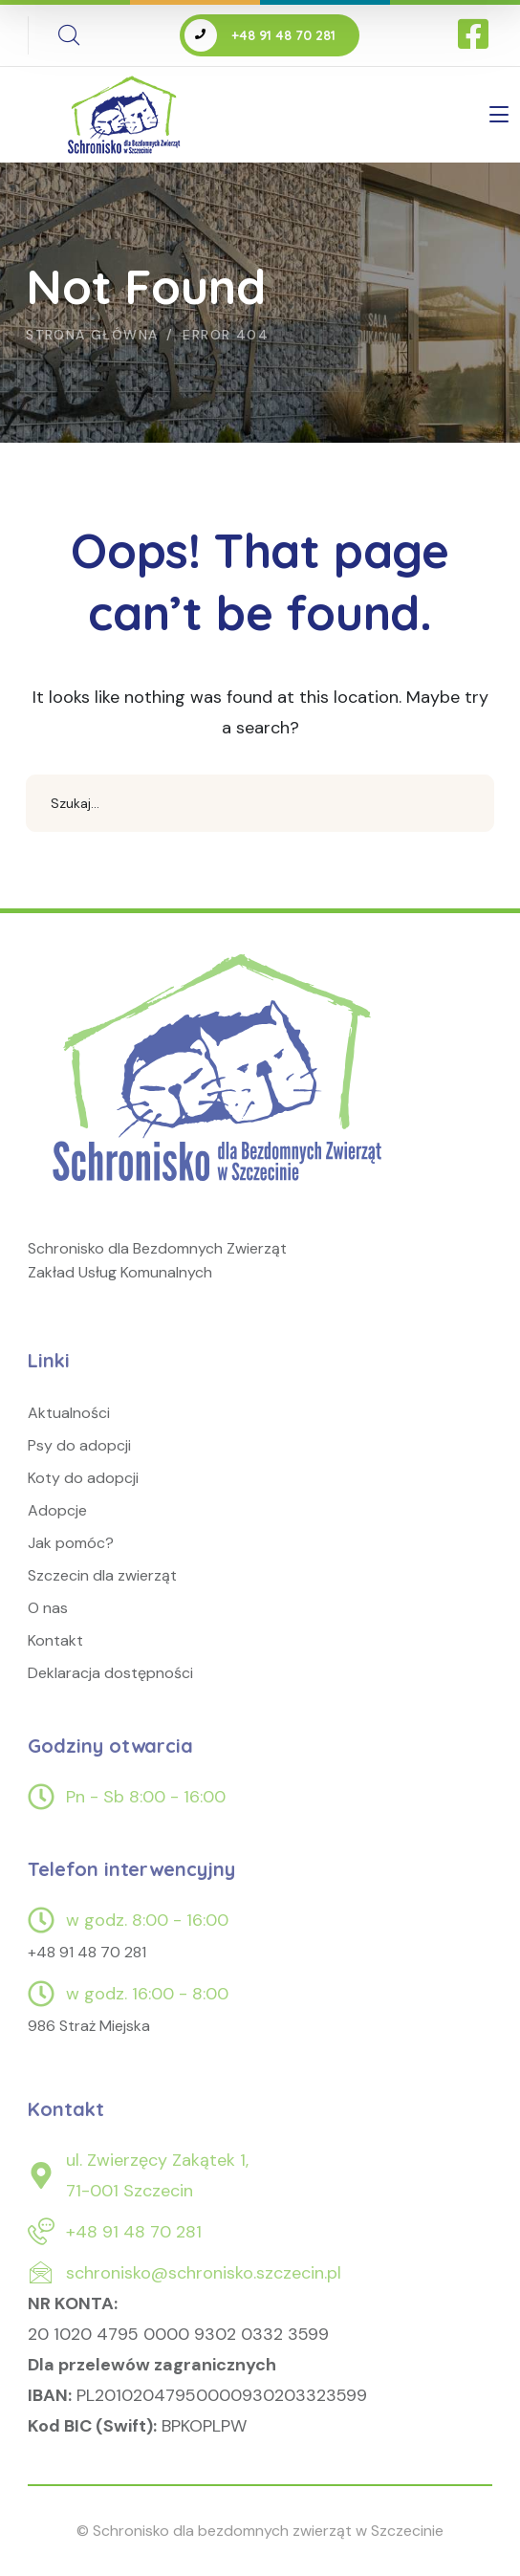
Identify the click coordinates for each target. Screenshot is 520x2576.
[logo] (221, 1087)
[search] (68, 35)
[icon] (475, 35)
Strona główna (92, 334)
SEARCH (466, 803)
